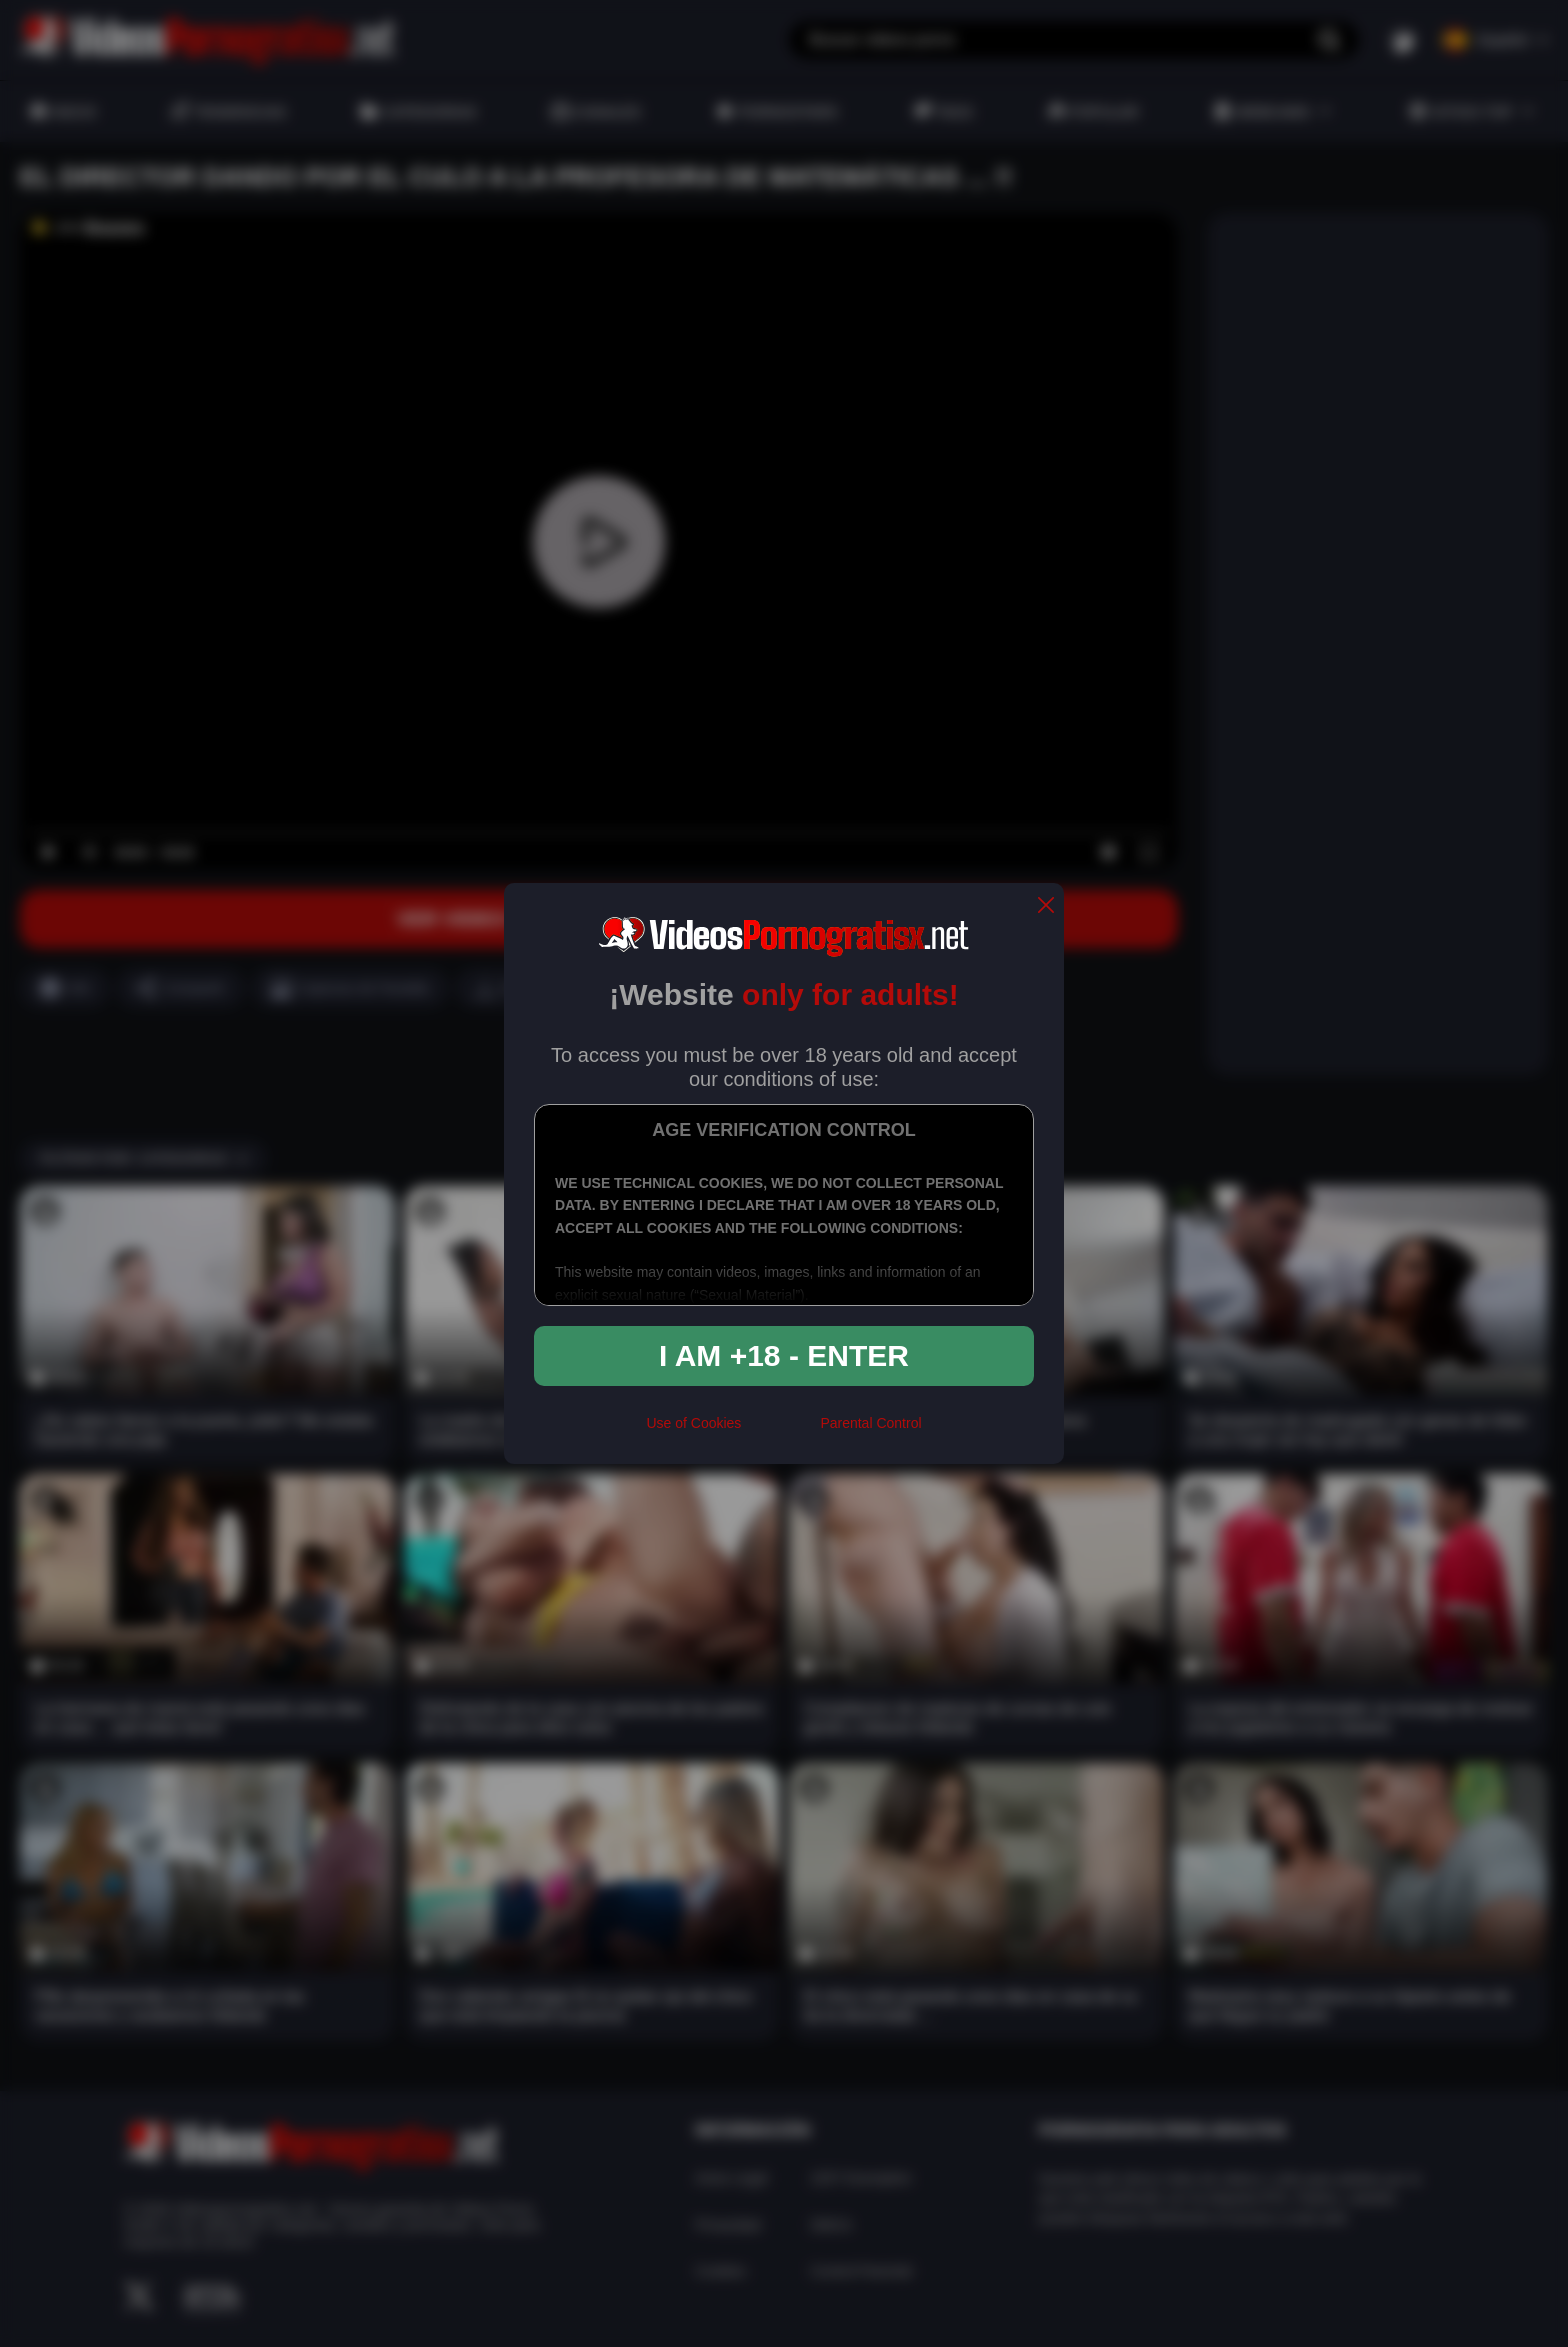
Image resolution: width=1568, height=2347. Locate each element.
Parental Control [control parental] (870, 1423)
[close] (1046, 906)
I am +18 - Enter (784, 1355)
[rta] (780, 1431)
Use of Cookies (693, 1423)
